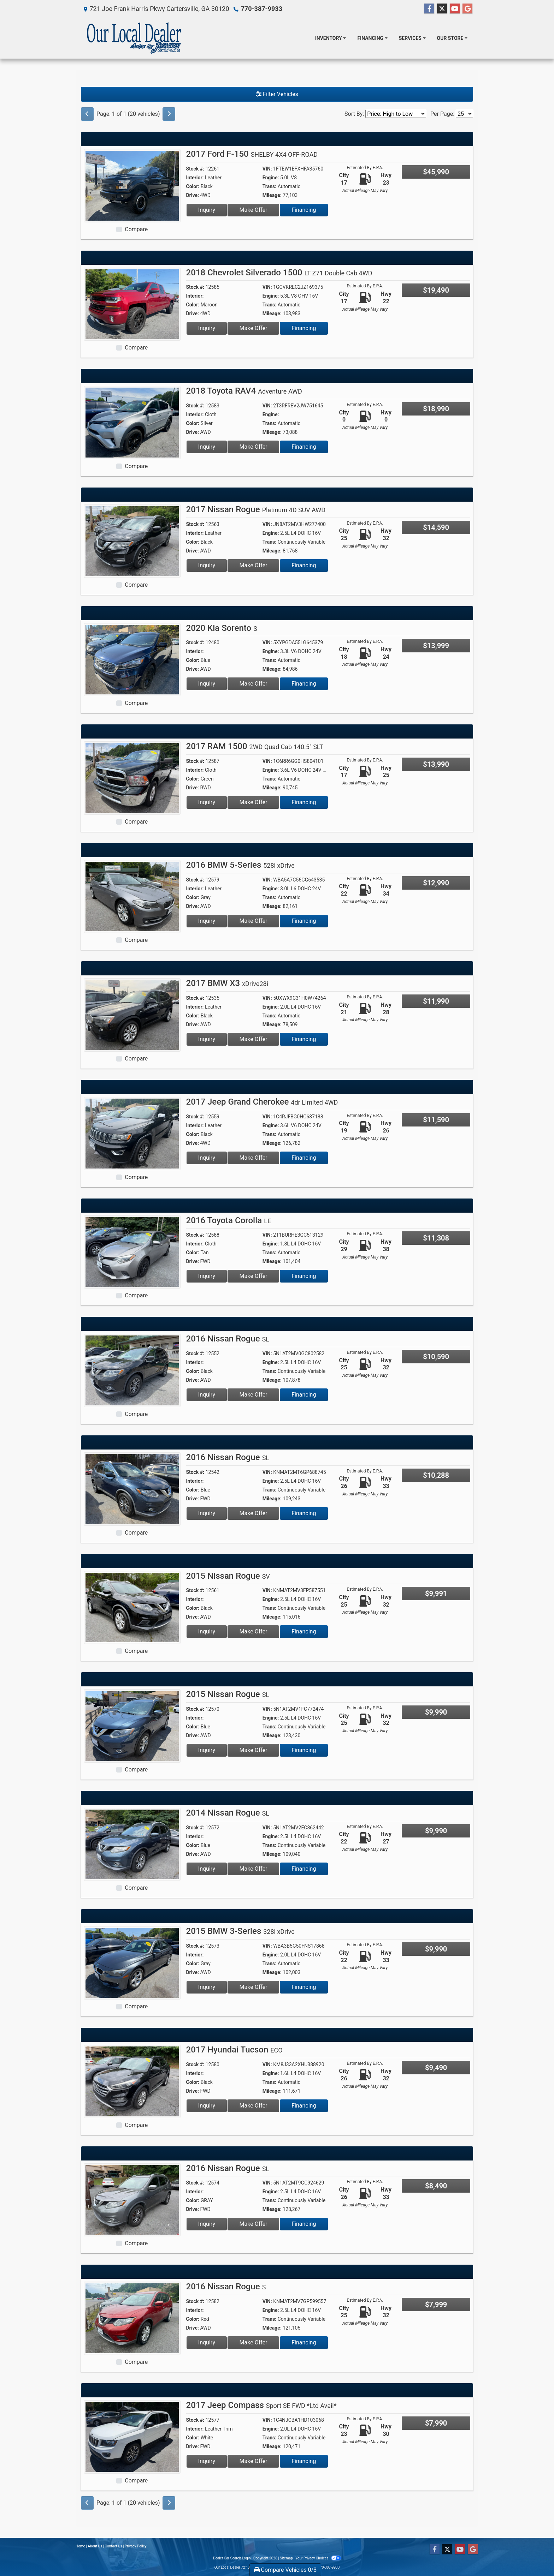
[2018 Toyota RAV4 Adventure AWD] (132, 422)
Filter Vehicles (277, 94)
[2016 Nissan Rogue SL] (132, 1370)
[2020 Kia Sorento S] (132, 659)
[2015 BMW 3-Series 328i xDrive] (132, 1962)
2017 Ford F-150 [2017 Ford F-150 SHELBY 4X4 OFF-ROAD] (252, 154)
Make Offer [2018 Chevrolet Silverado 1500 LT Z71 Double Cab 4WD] (253, 328)
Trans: (270, 186)
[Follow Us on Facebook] (429, 9)
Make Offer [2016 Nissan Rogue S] (253, 2342)
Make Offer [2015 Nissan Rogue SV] (253, 1631)
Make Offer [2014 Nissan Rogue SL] (253, 1868)
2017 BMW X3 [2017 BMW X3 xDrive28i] (227, 983)
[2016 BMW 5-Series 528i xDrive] (132, 896)
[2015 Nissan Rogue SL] (132, 1725)
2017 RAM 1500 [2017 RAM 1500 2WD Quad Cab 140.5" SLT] (254, 746)
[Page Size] (464, 114)
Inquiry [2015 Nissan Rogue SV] (206, 1631)
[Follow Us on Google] (467, 9)
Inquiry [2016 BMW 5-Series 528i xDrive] (206, 921)
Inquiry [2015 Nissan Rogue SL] (206, 1750)
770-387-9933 (261, 8)
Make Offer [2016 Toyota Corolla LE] (253, 1276)
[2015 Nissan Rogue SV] (132, 1607)
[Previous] (87, 114)
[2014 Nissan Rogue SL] (132, 1844)
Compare (136, 229)
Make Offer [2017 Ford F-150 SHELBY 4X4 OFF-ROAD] (253, 210)
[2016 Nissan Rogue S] (132, 2317)
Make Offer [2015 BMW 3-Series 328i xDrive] (253, 1987)
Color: (193, 186)
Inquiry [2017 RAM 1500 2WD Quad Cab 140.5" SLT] (206, 802)
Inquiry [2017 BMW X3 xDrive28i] (206, 1039)
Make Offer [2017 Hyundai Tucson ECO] (253, 2105)
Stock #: (195, 169)
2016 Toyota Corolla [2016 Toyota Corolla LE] (228, 1220)
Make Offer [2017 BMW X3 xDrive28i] (253, 1039)
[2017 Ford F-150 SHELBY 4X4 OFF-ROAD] (132, 185)
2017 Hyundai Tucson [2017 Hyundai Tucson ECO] (234, 2050)
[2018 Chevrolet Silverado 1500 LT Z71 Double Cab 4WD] (132, 303)
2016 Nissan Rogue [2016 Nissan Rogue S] (226, 2286)
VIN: (267, 169)
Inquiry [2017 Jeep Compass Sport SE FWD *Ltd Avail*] (206, 2461)
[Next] (169, 114)
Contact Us (113, 2546)
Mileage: (272, 195)
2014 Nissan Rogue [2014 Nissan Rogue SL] (228, 1813)
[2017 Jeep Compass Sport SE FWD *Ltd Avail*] (132, 2436)
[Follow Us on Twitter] (442, 9)
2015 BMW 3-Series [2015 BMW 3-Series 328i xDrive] (240, 1931)
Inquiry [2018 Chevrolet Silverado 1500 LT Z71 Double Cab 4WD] (206, 328)
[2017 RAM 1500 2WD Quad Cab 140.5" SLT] (132, 777)
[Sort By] (395, 114)
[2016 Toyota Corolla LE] (132, 1251)
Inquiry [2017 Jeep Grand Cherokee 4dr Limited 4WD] (206, 1157)
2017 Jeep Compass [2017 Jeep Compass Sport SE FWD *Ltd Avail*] (261, 2405)
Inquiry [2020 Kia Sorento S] (206, 683)
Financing (303, 210)
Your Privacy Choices (318, 2558)
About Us (95, 2546)
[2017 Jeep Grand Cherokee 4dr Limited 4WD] (132, 1133)
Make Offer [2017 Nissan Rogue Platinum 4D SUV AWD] (253, 565)
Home (80, 2546)
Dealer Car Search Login (232, 2558)
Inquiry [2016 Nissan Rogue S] (206, 2342)
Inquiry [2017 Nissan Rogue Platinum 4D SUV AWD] (206, 565)
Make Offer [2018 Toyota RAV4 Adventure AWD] (253, 446)
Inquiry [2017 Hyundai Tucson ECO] (206, 2105)
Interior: (195, 177)
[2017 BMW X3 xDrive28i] (132, 1014)
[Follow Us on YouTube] (455, 9)
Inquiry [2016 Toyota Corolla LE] (206, 1276)
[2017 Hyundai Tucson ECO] (132, 2081)
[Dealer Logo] (134, 38)
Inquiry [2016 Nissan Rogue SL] (206, 1394)
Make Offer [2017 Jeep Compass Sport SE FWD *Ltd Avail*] (253, 2461)
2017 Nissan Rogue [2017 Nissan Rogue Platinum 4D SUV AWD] (256, 509)
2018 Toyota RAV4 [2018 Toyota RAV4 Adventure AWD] (244, 391)
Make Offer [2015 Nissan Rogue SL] (253, 1750)
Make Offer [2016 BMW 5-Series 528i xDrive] (253, 921)
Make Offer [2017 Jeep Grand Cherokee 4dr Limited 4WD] (253, 1157)
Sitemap (286, 2558)
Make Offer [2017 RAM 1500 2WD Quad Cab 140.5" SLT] (253, 802)
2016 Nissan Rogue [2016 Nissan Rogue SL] (228, 1339)
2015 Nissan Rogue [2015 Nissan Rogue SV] (228, 1576)
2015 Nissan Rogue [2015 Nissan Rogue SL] (228, 1694)
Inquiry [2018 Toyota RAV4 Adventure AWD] (206, 446)
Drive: (192, 195)
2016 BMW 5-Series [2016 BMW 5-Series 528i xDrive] (240, 865)
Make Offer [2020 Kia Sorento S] (253, 683)
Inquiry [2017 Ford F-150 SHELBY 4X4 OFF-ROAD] (206, 210)
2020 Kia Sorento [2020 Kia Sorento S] (221, 628)
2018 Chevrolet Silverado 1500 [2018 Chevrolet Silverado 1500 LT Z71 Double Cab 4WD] (279, 272)
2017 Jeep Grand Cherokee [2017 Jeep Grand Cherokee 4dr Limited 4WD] (262, 1102)
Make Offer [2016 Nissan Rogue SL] (253, 1394)
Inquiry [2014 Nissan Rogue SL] (206, 1868)
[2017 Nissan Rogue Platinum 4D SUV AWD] (132, 540)
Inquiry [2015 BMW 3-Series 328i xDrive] (206, 1987)
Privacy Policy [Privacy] (136, 2546)
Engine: (271, 177)
